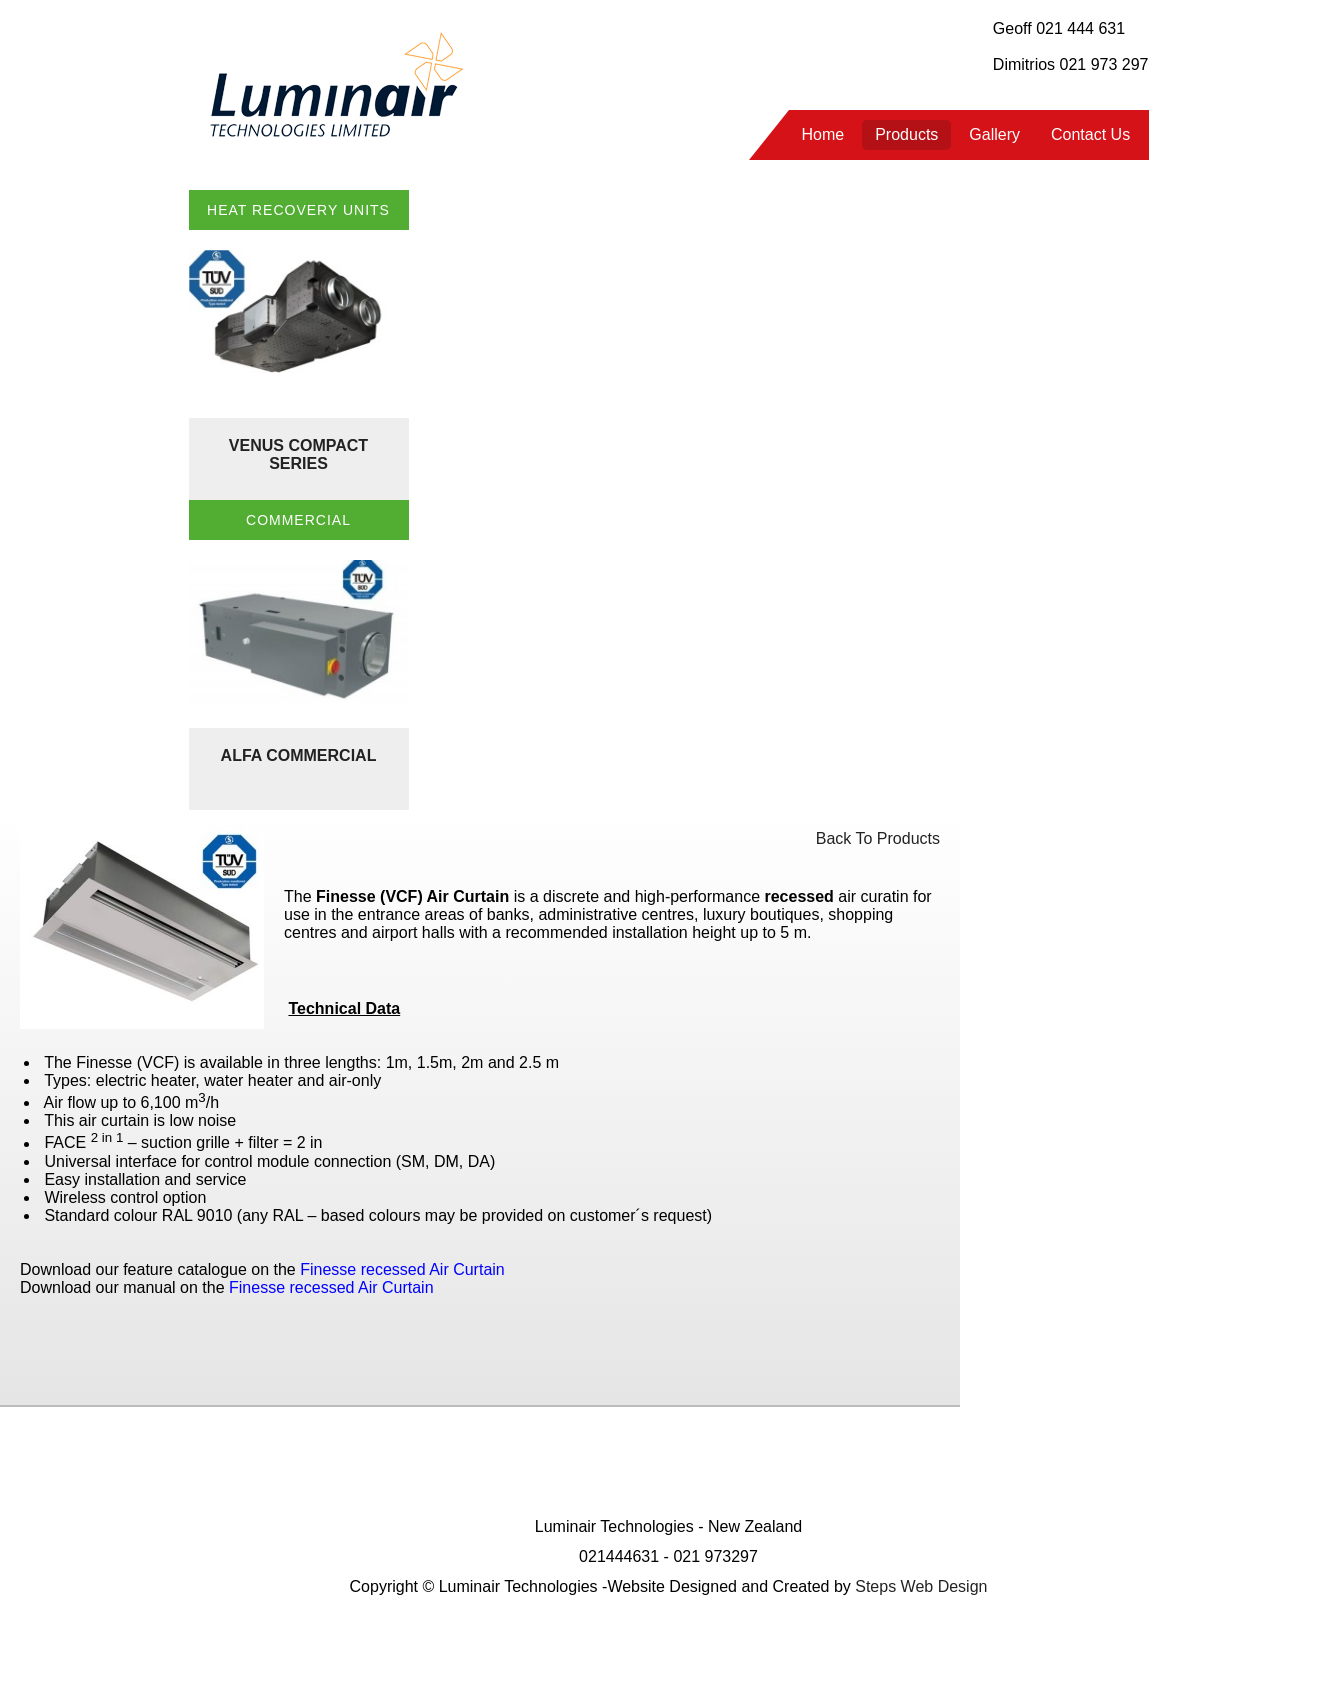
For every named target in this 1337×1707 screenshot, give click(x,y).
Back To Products (878, 838)
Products (906, 134)
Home (823, 134)
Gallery (994, 134)
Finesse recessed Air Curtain (331, 1287)
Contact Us (1090, 134)
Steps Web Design (921, 1586)
